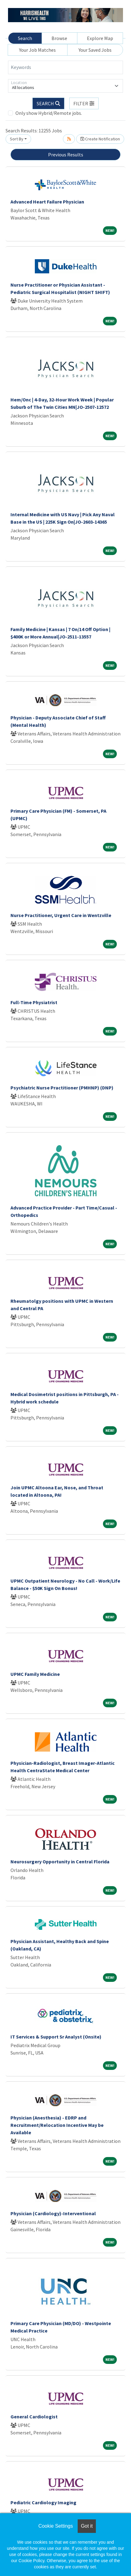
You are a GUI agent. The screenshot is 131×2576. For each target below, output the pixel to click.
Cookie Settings (55, 2526)
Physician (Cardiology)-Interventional (53, 2213)
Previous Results (65, 154)
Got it (86, 2526)
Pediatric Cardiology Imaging (43, 2502)
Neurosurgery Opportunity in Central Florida (59, 1861)
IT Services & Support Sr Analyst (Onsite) (55, 2037)
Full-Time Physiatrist (33, 1002)
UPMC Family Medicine (35, 1674)
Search (25, 38)
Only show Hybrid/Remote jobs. (48, 113)
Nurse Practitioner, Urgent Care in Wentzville (60, 915)
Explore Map (100, 38)
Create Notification (100, 139)
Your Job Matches (37, 50)
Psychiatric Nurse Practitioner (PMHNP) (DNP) (61, 1088)
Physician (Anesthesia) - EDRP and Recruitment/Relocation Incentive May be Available (57, 2125)
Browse (59, 38)
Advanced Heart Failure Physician (47, 202)
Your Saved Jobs (95, 50)
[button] (84, 103)
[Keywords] (65, 67)
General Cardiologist (34, 2416)
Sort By (16, 139)
